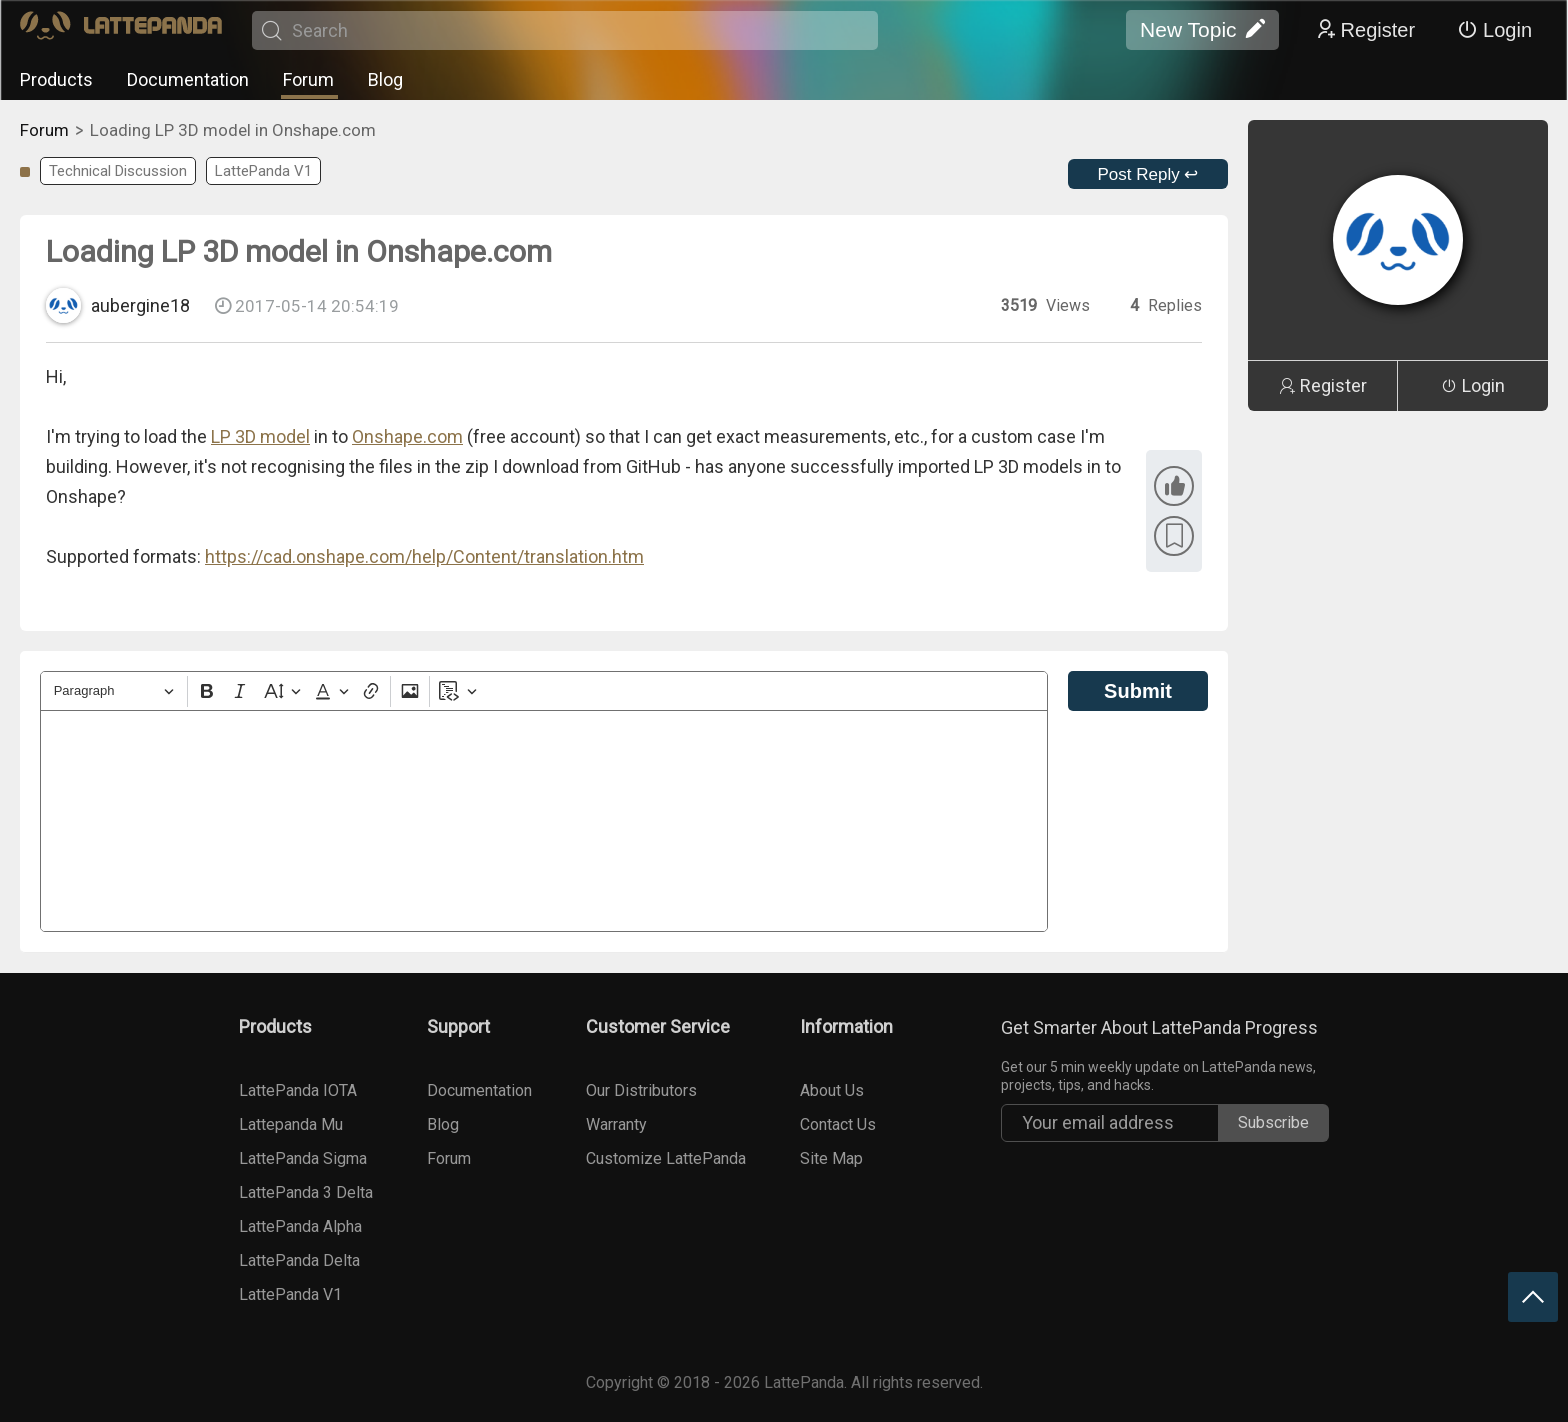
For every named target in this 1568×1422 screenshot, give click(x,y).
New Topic (1202, 30)
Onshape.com (407, 436)
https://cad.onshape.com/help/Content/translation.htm (424, 556)
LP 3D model (260, 436)
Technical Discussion (118, 171)
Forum (308, 79)
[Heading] (114, 691)
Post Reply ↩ (1148, 174)
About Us (832, 1090)
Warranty (616, 1124)
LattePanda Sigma (303, 1158)
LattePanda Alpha (300, 1226)
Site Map (831, 1158)
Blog (385, 79)
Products (56, 79)
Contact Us (838, 1124)
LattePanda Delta (299, 1260)
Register (1365, 30)
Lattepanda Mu (291, 1124)
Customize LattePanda (666, 1158)
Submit (1138, 691)
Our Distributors (641, 1090)
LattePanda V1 (263, 171)
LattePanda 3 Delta (306, 1192)
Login (1494, 30)
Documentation (188, 79)
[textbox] (544, 821)
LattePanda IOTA (298, 1090)
